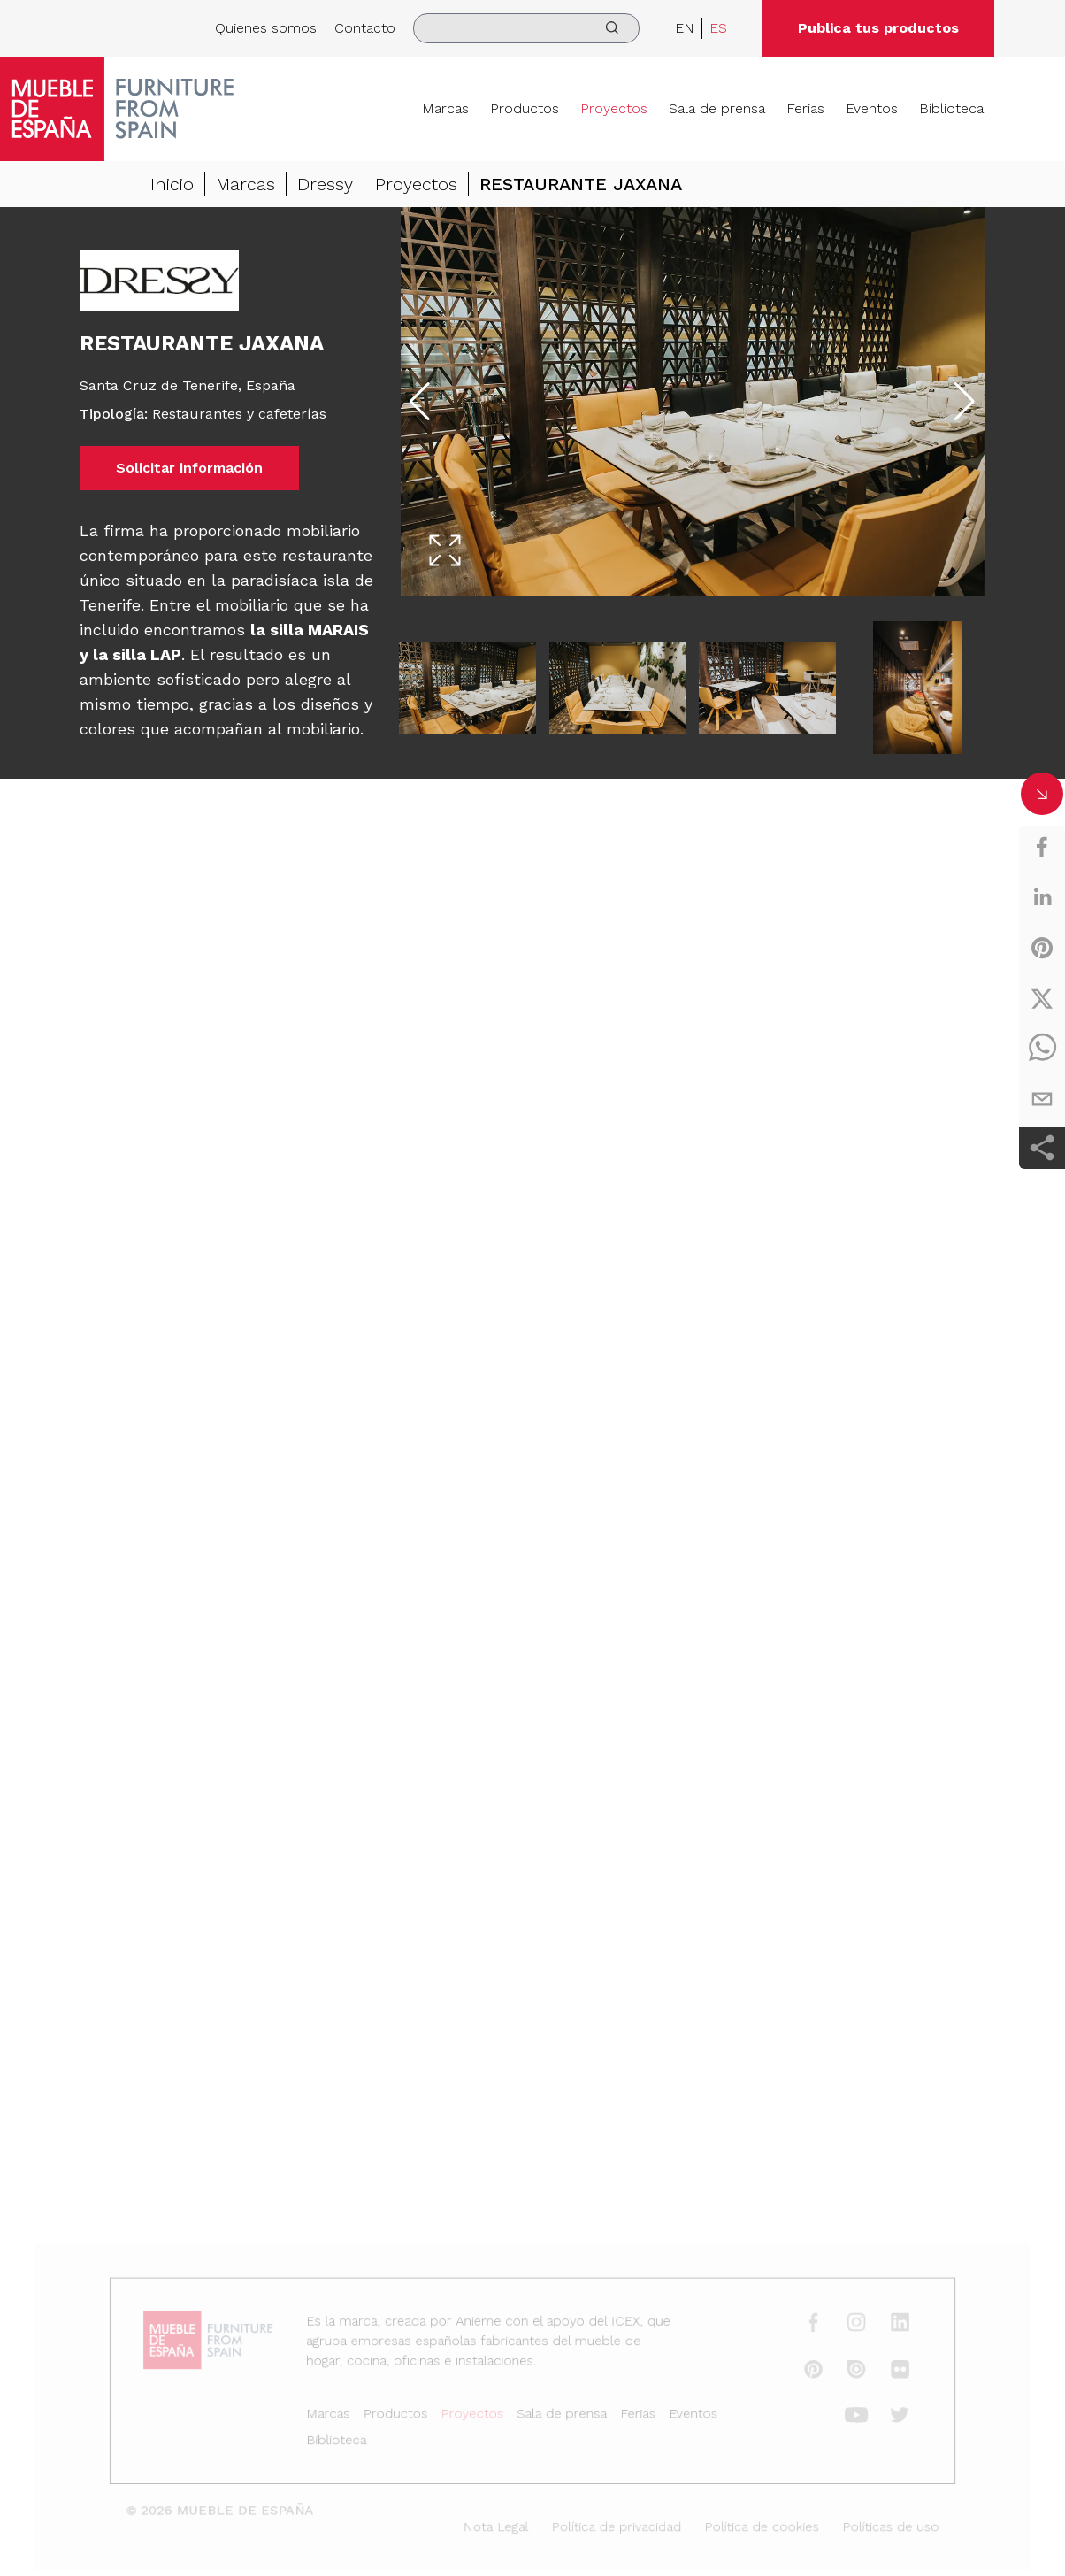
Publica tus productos (878, 27)
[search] (526, 28)
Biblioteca (951, 108)
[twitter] (1042, 998)
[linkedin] (1042, 897)
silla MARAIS (319, 629)
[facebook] (1042, 847)
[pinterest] (1042, 948)
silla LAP (146, 654)
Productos (524, 108)
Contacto (364, 27)
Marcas (445, 108)
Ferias (805, 108)
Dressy (325, 184)
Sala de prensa (717, 108)
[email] (1042, 1099)
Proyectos (613, 108)
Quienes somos (266, 27)
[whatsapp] (1042, 1048)
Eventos (872, 108)
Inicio (172, 184)
